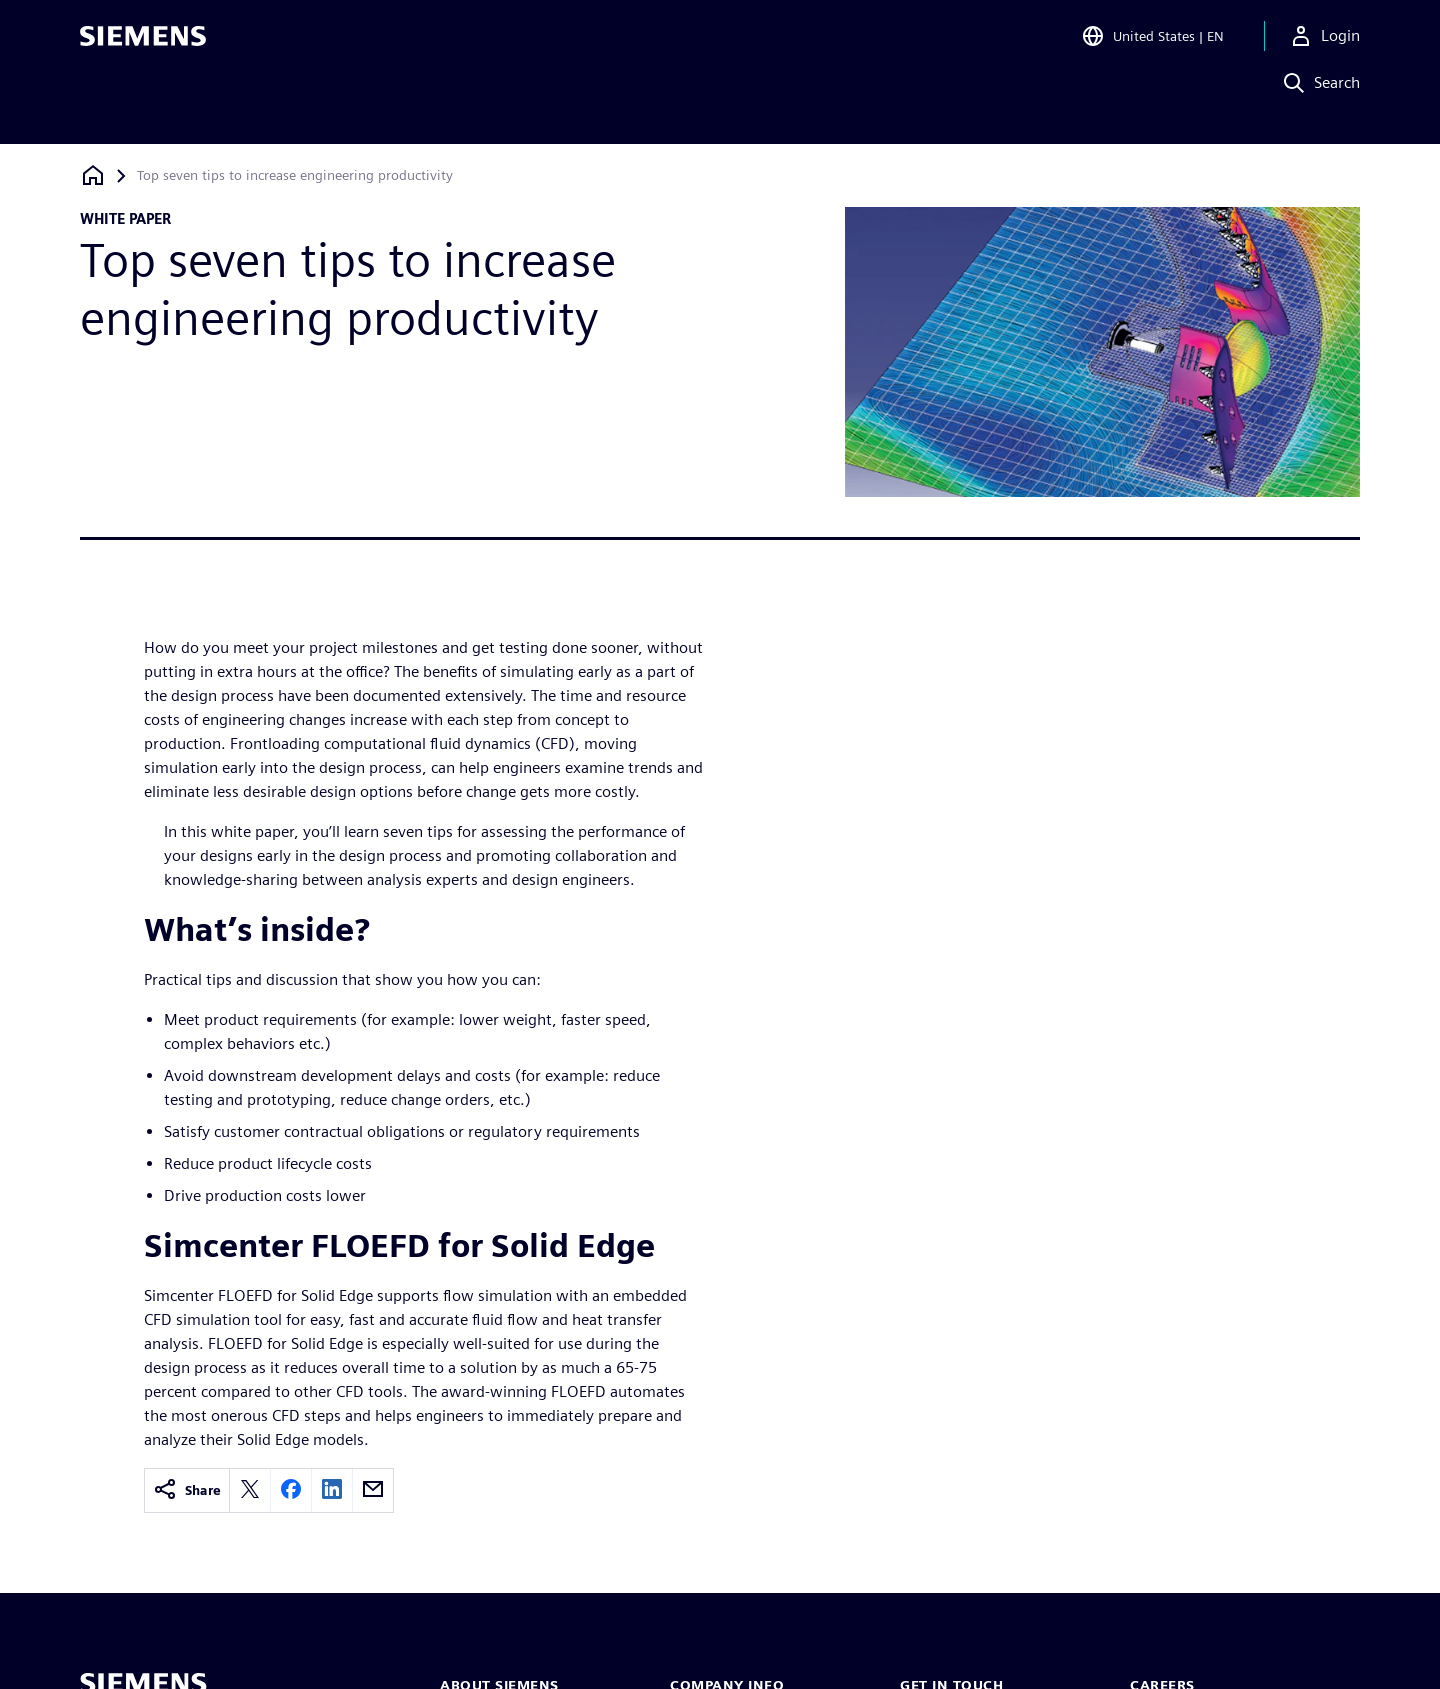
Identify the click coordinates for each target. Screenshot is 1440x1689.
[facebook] (291, 1490)
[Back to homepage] (93, 175)
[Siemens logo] (143, 44)
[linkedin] (332, 1490)
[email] (373, 1490)
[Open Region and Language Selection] (1152, 44)
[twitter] (250, 1490)
